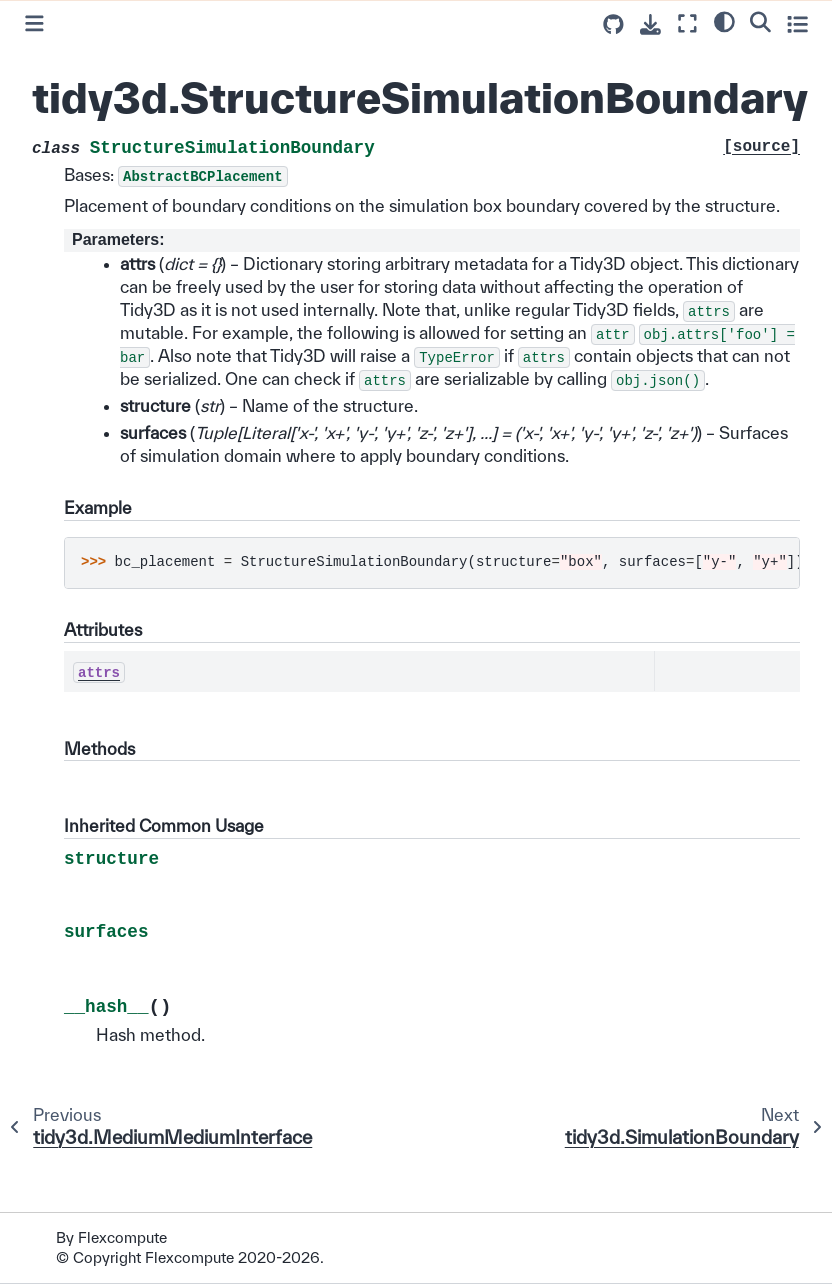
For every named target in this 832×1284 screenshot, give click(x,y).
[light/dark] (724, 21)
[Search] (760, 21)
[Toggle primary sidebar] (34, 23)
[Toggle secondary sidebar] (797, 23)
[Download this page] (650, 24)
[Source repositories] (613, 24)
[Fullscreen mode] (687, 23)
